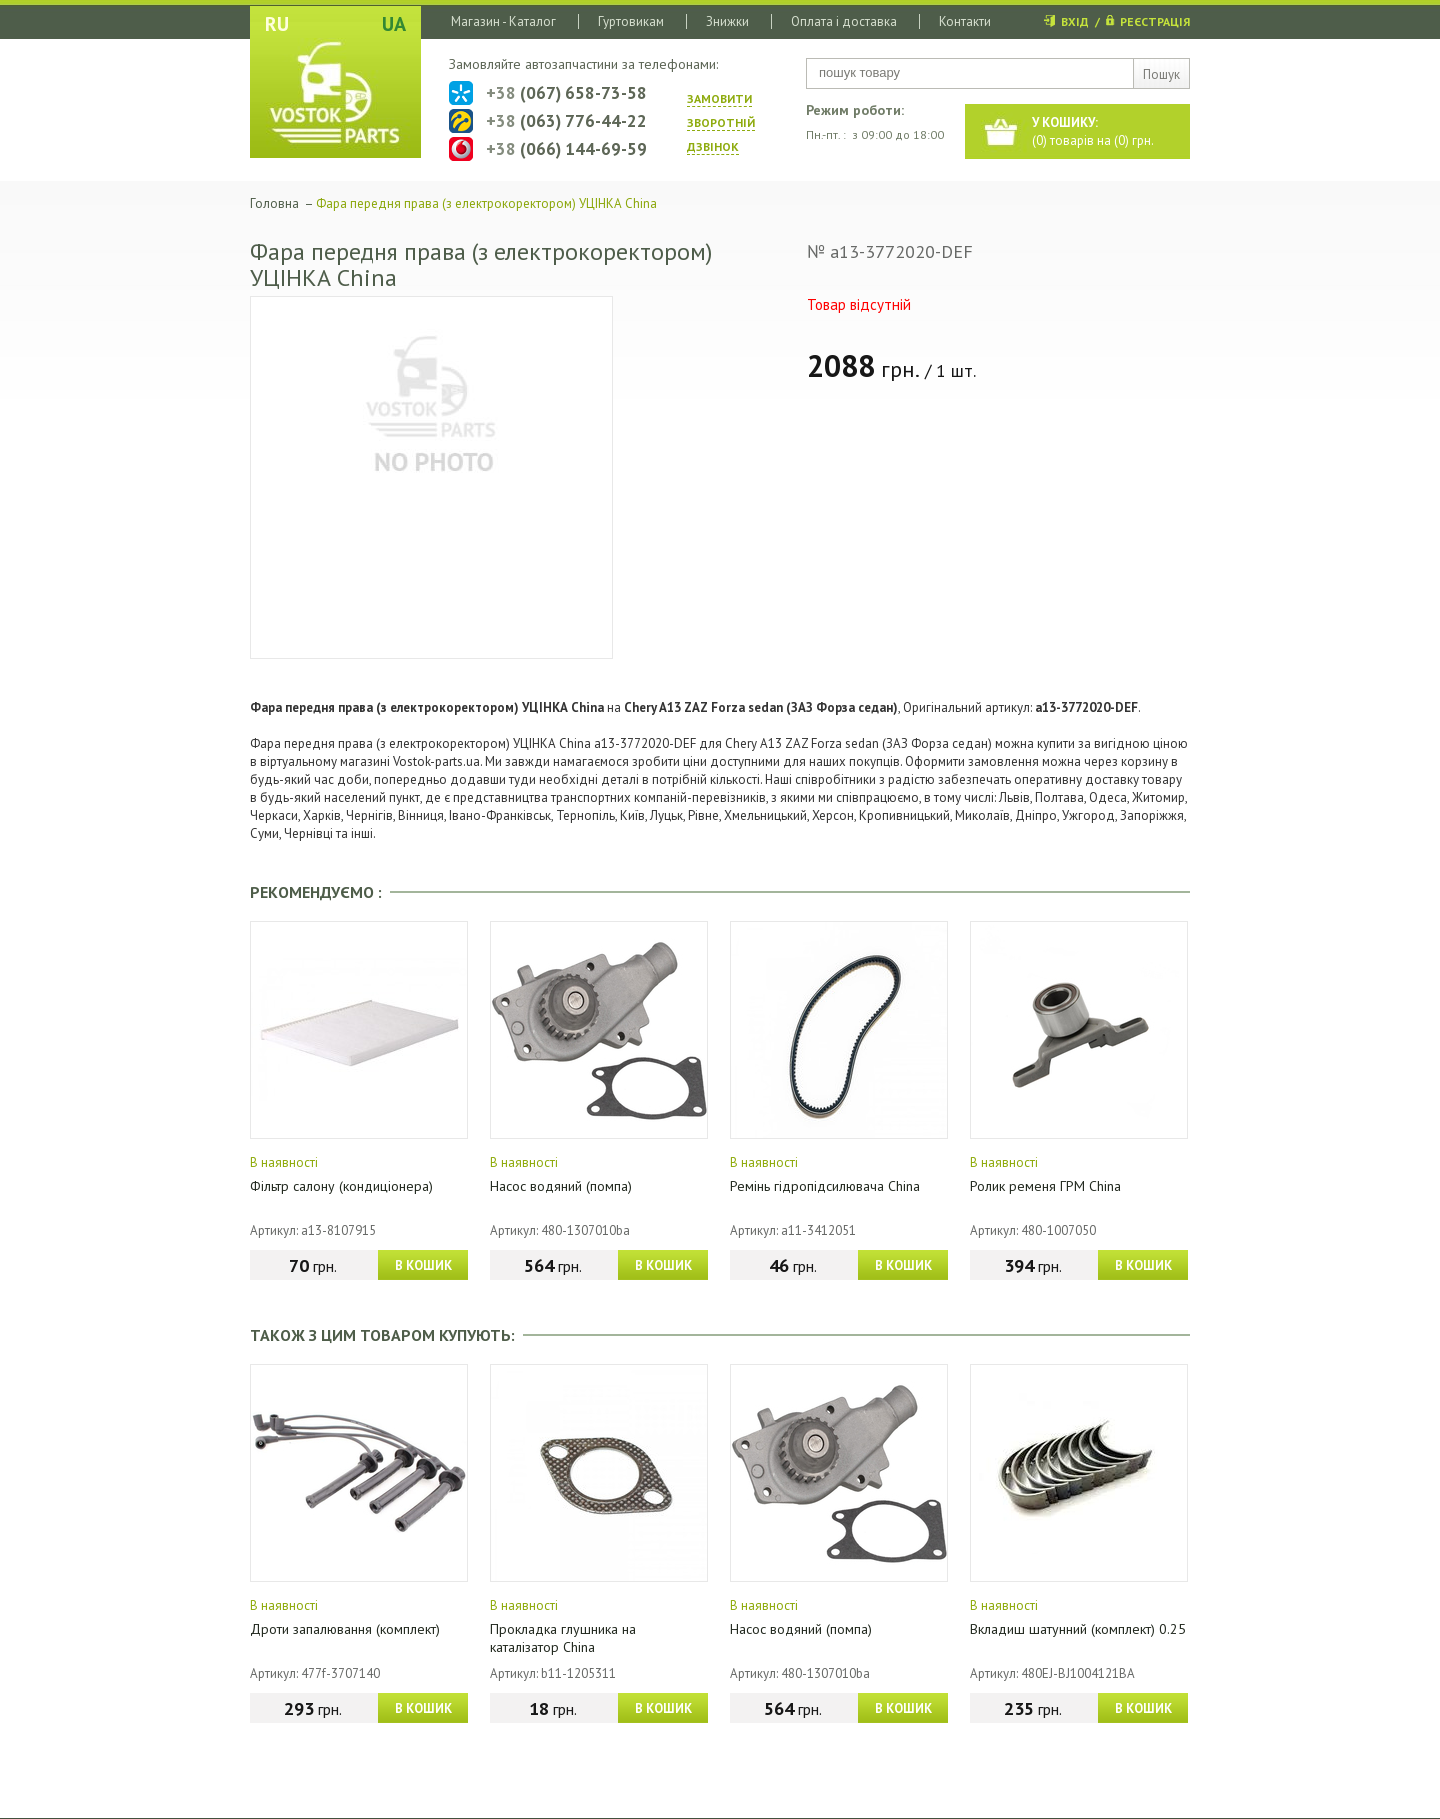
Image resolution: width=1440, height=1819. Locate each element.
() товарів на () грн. (1093, 131)
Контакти (965, 21)
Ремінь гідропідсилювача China (825, 1186)
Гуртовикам (631, 21)
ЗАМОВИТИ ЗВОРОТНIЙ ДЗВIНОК (721, 122)
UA (394, 24)
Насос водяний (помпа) (561, 1186)
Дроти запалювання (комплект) (345, 1629)
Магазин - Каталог (503, 21)
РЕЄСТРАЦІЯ (1155, 21)
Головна (274, 203)
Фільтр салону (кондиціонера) (341, 1186)
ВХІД (1075, 21)
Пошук (1161, 74)
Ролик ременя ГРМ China (1045, 1186)
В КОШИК (423, 1265)
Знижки (727, 21)
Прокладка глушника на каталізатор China (563, 1638)
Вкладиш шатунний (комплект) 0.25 (1078, 1629)
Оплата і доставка (844, 21)
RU (277, 24)
